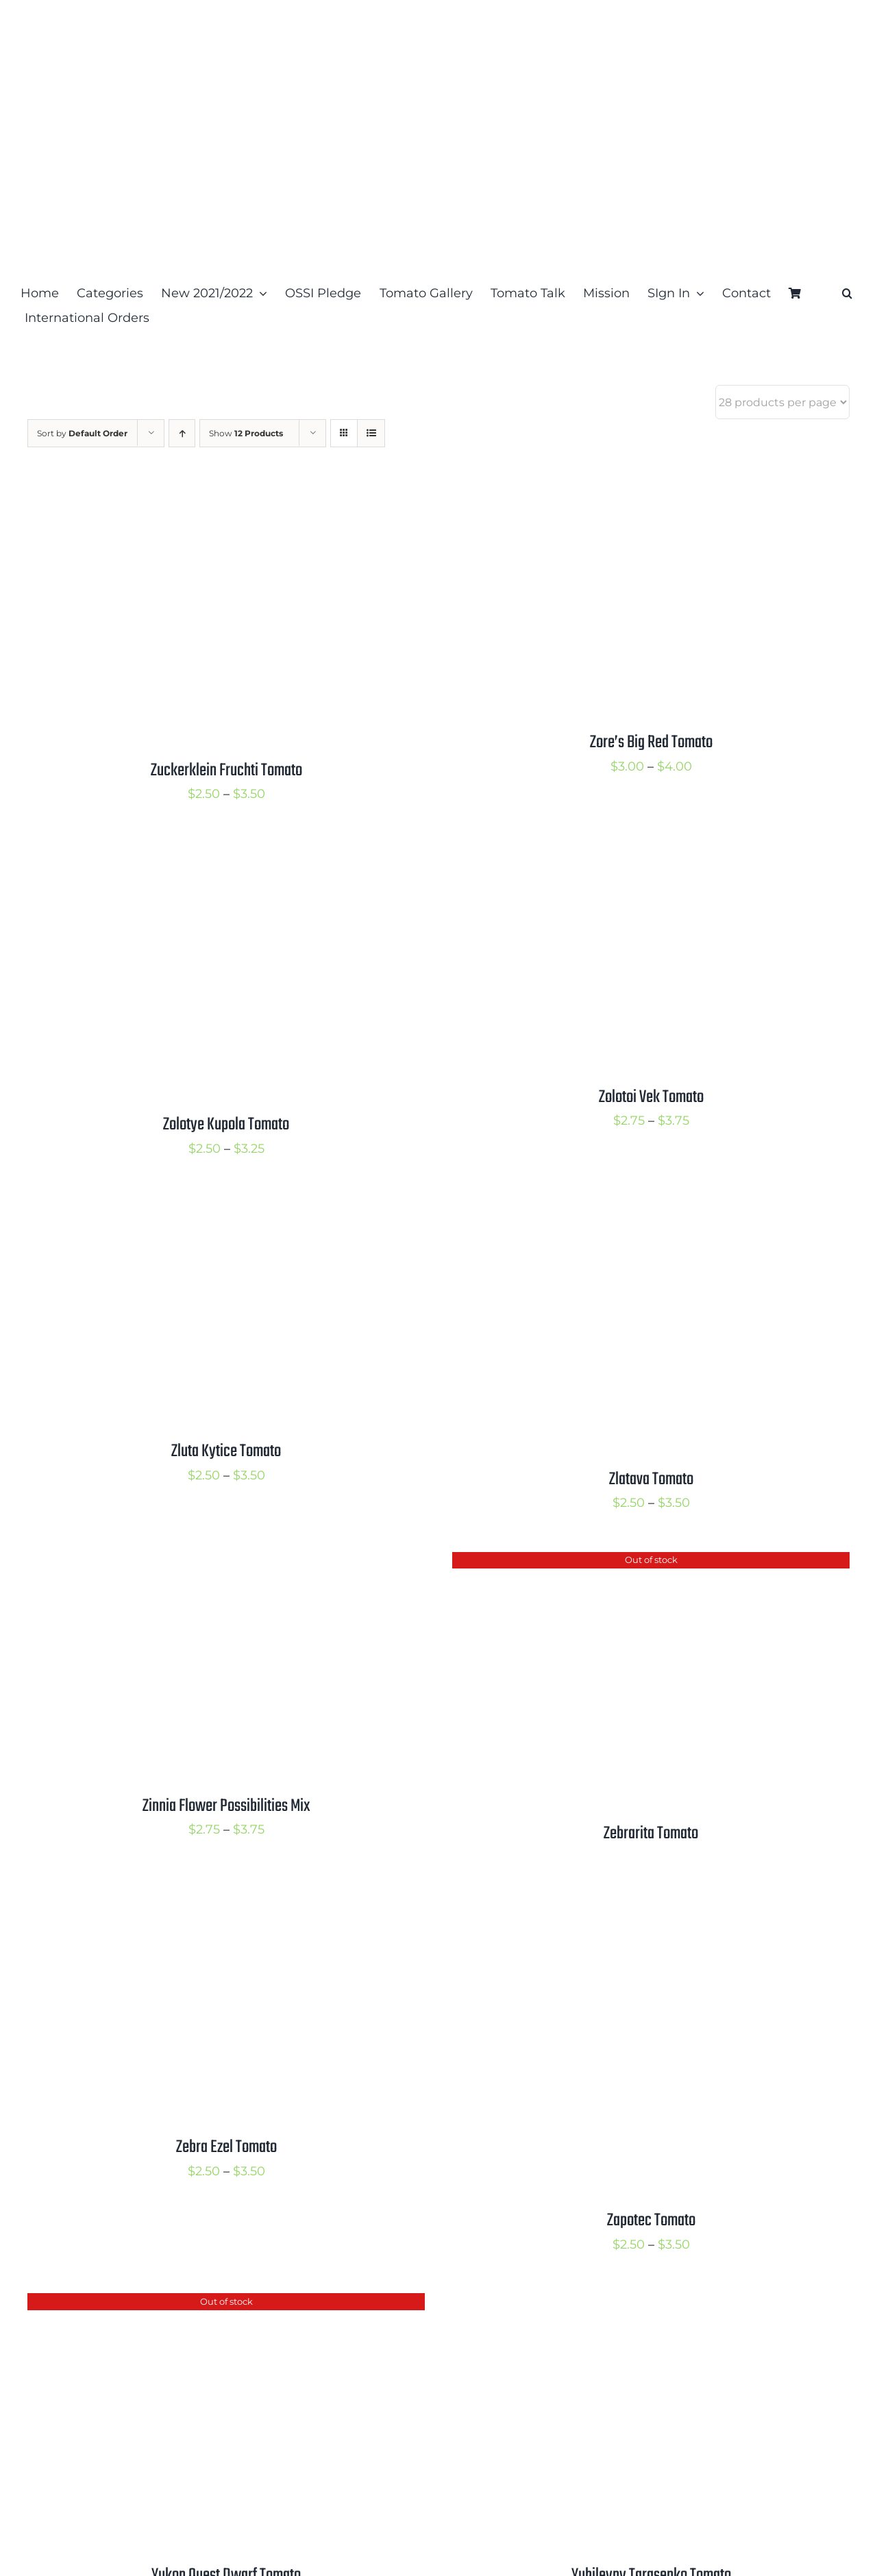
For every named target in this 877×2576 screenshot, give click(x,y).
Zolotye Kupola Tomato (226, 1124)
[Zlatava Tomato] (623, 1208)
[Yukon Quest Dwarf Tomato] (198, 2304)
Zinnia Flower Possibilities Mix (226, 1806)
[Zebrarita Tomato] (623, 1563)
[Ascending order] (182, 433)
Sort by (82, 433)
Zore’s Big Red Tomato (651, 742)
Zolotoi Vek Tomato (651, 1097)
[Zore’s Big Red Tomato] (623, 499)
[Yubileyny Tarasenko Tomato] (623, 2304)
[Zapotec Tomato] (623, 1904)
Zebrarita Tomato (651, 1833)
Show (246, 433)
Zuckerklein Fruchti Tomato (226, 770)
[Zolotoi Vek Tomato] (623, 854)
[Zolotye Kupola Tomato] (198, 854)
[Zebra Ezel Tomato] (198, 1904)
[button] (847, 293)
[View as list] (371, 433)
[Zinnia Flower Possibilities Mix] (198, 1563)
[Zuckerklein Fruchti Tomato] (198, 499)
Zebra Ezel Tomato (226, 2147)
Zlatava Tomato (651, 1479)
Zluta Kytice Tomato (226, 1451)
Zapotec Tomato (651, 2220)
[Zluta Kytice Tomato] (198, 1208)
